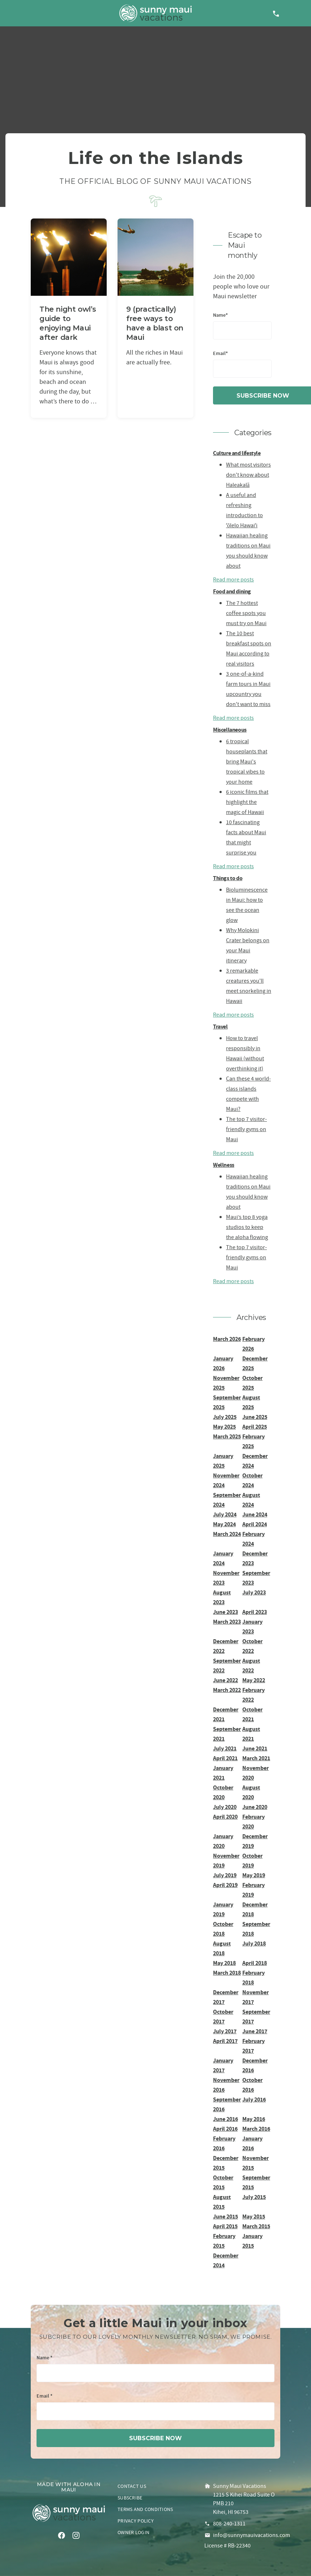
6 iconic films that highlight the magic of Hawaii (247, 802)
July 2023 (254, 1592)
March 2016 (256, 2129)
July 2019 (225, 1875)
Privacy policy (136, 2520)
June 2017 (254, 2031)
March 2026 (227, 1339)
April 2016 (225, 2129)
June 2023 (225, 1612)
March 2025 (227, 1436)
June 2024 (254, 1514)
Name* (220, 315)
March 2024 (227, 1534)
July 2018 (254, 1943)
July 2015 (254, 2197)
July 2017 (225, 2031)
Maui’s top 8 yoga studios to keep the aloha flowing (247, 1227)
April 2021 (225, 1758)
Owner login (133, 2532)
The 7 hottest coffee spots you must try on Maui (246, 613)
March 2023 (227, 1621)
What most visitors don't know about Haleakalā (248, 475)
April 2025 (254, 1426)
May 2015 (253, 2216)
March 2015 (256, 2226)
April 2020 (225, 1816)
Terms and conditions (145, 2509)
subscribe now (155, 2438)
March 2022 (227, 1690)
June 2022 (225, 1680)
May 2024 (224, 1524)
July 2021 (225, 1748)
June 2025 (254, 1417)
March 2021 (256, 1758)
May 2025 (224, 1426)
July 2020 (225, 1807)
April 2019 (225, 1885)
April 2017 (225, 2041)
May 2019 (253, 1875)
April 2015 (225, 2226)
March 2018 (227, 1973)
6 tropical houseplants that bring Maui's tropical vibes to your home (246, 761)
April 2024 (254, 1524)
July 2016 (254, 2099)
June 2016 (225, 2119)
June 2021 (254, 1748)
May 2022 (253, 1680)
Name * (44, 2358)
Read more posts (233, 579)
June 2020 (254, 1807)
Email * (44, 2396)
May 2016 (253, 2119)
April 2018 (254, 1963)
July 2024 (225, 1514)
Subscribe (130, 2497)
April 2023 (254, 1612)
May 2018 (224, 1963)
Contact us (132, 2486)
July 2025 (225, 1417)
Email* (220, 354)
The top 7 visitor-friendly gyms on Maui (246, 1129)
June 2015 (225, 2216)
